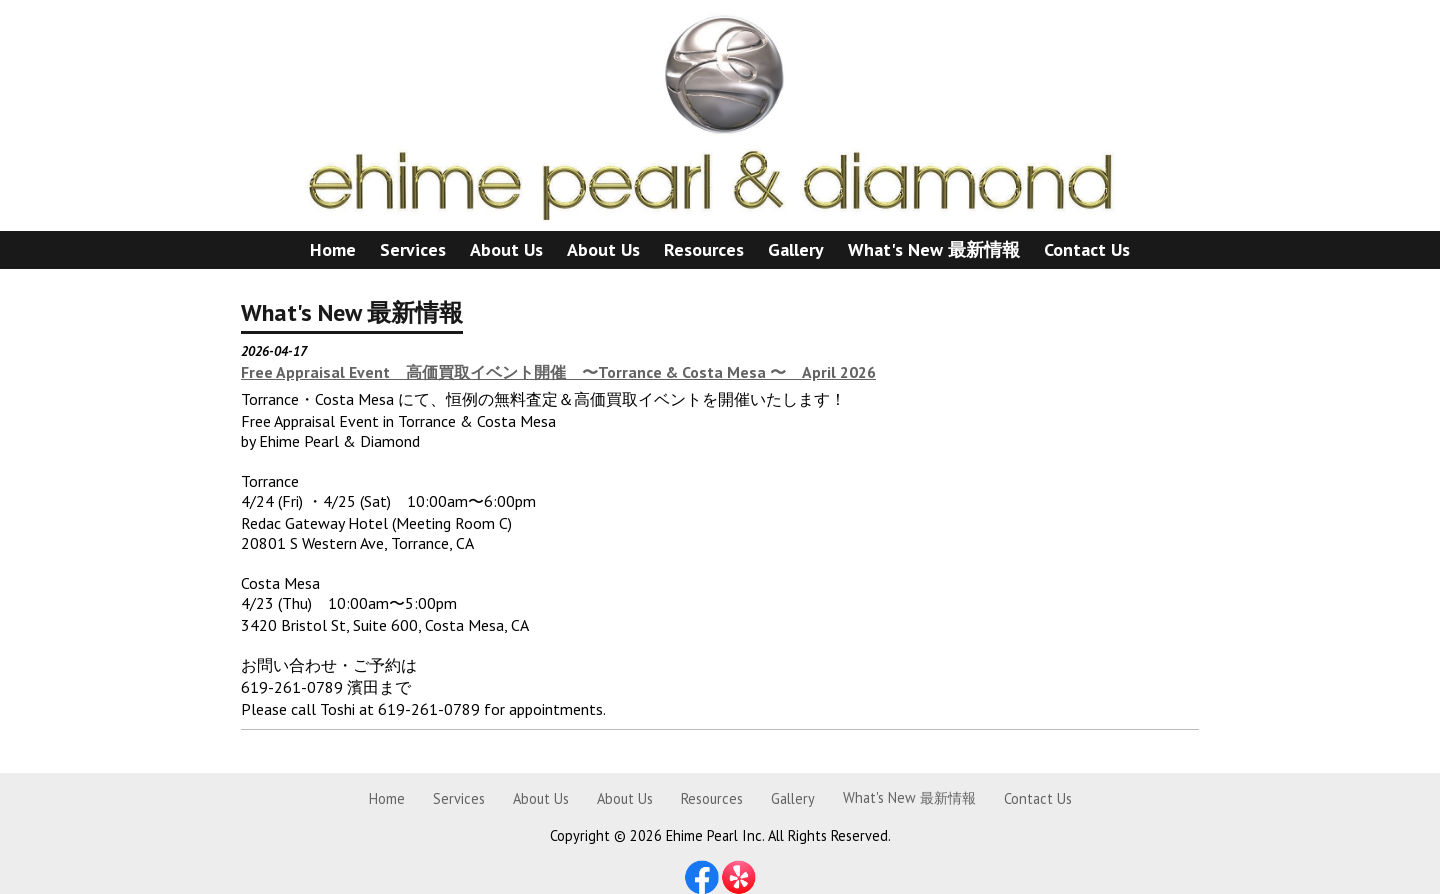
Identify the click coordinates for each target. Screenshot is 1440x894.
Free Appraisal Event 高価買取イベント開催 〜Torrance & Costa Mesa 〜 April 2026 (558, 372)
